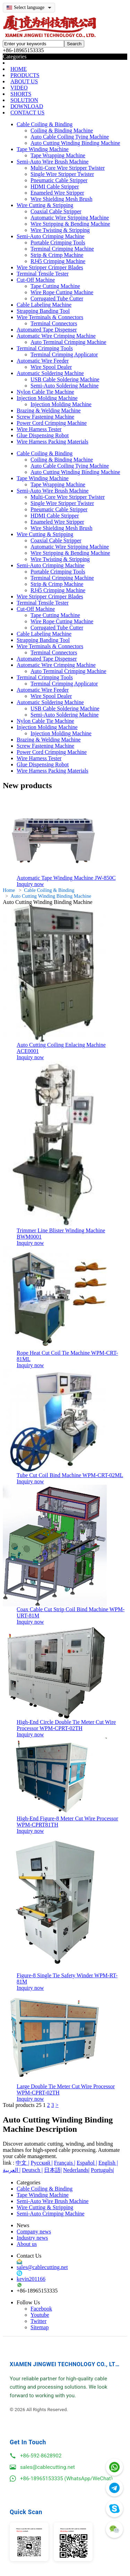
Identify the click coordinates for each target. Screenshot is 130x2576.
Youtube (40, 2315)
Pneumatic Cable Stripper (59, 180)
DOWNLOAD (26, 106)
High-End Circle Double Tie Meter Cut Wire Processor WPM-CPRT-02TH (66, 1725)
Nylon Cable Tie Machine (45, 392)
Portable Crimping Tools (58, 242)
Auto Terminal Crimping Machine (68, 342)
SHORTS (20, 94)
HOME (18, 69)
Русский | (42, 2163)
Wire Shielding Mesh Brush (61, 199)
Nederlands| (76, 2170)
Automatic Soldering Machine (50, 373)
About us (27, 2244)
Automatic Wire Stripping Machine (70, 218)
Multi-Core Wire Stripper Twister (68, 168)
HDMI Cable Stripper (55, 186)
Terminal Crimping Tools (45, 348)
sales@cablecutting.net (42, 2267)
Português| (102, 2170)
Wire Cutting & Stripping (45, 205)
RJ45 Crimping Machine (58, 261)
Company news (34, 2231)
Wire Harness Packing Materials (52, 442)
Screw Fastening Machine (45, 417)
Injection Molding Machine (47, 398)
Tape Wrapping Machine (58, 155)
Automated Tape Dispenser (47, 330)
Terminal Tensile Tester (43, 274)
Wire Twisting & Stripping (60, 230)
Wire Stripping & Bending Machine (70, 224)
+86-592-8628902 (40, 2456)
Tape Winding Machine (43, 149)
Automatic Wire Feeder (43, 361)
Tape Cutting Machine (55, 286)
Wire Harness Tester (39, 429)
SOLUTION (24, 100)
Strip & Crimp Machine (57, 255)
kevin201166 (31, 2279)
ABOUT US (24, 81)
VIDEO (19, 88)
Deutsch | (32, 2170)
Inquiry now (30, 884)
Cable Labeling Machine (44, 305)
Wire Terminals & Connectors (50, 317)
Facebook (41, 2309)
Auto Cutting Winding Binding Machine (75, 143)
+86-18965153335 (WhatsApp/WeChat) (66, 2478)
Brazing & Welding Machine (49, 410)
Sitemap (40, 2327)
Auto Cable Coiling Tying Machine (70, 137)
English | (108, 2163)
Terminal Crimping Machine (62, 249)
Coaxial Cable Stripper (56, 211)
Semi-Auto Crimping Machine (51, 236)
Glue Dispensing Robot (43, 435)
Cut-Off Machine (36, 280)
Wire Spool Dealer (51, 367)
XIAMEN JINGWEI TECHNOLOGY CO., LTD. (65, 2364)
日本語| (53, 2170)
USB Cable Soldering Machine (65, 379)
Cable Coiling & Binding (44, 124)
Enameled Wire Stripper (57, 193)
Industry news (32, 2238)
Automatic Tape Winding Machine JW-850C (66, 878)
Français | (64, 2163)
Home (9, 890)
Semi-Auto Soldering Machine (64, 386)
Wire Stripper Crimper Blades (50, 267)
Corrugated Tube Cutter (57, 298)
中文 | (22, 2163)
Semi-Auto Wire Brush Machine (52, 162)
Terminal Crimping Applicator (64, 354)
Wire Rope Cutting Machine (62, 292)
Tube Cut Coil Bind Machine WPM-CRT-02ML (70, 1475)
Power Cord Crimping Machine (52, 423)
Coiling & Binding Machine (62, 130)
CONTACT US (27, 112)
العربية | (11, 2170)
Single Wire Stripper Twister (62, 174)
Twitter (38, 2321)
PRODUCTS (25, 75)
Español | (87, 2163)
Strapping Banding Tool (43, 311)
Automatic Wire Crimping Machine (56, 336)
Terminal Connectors (54, 323)
